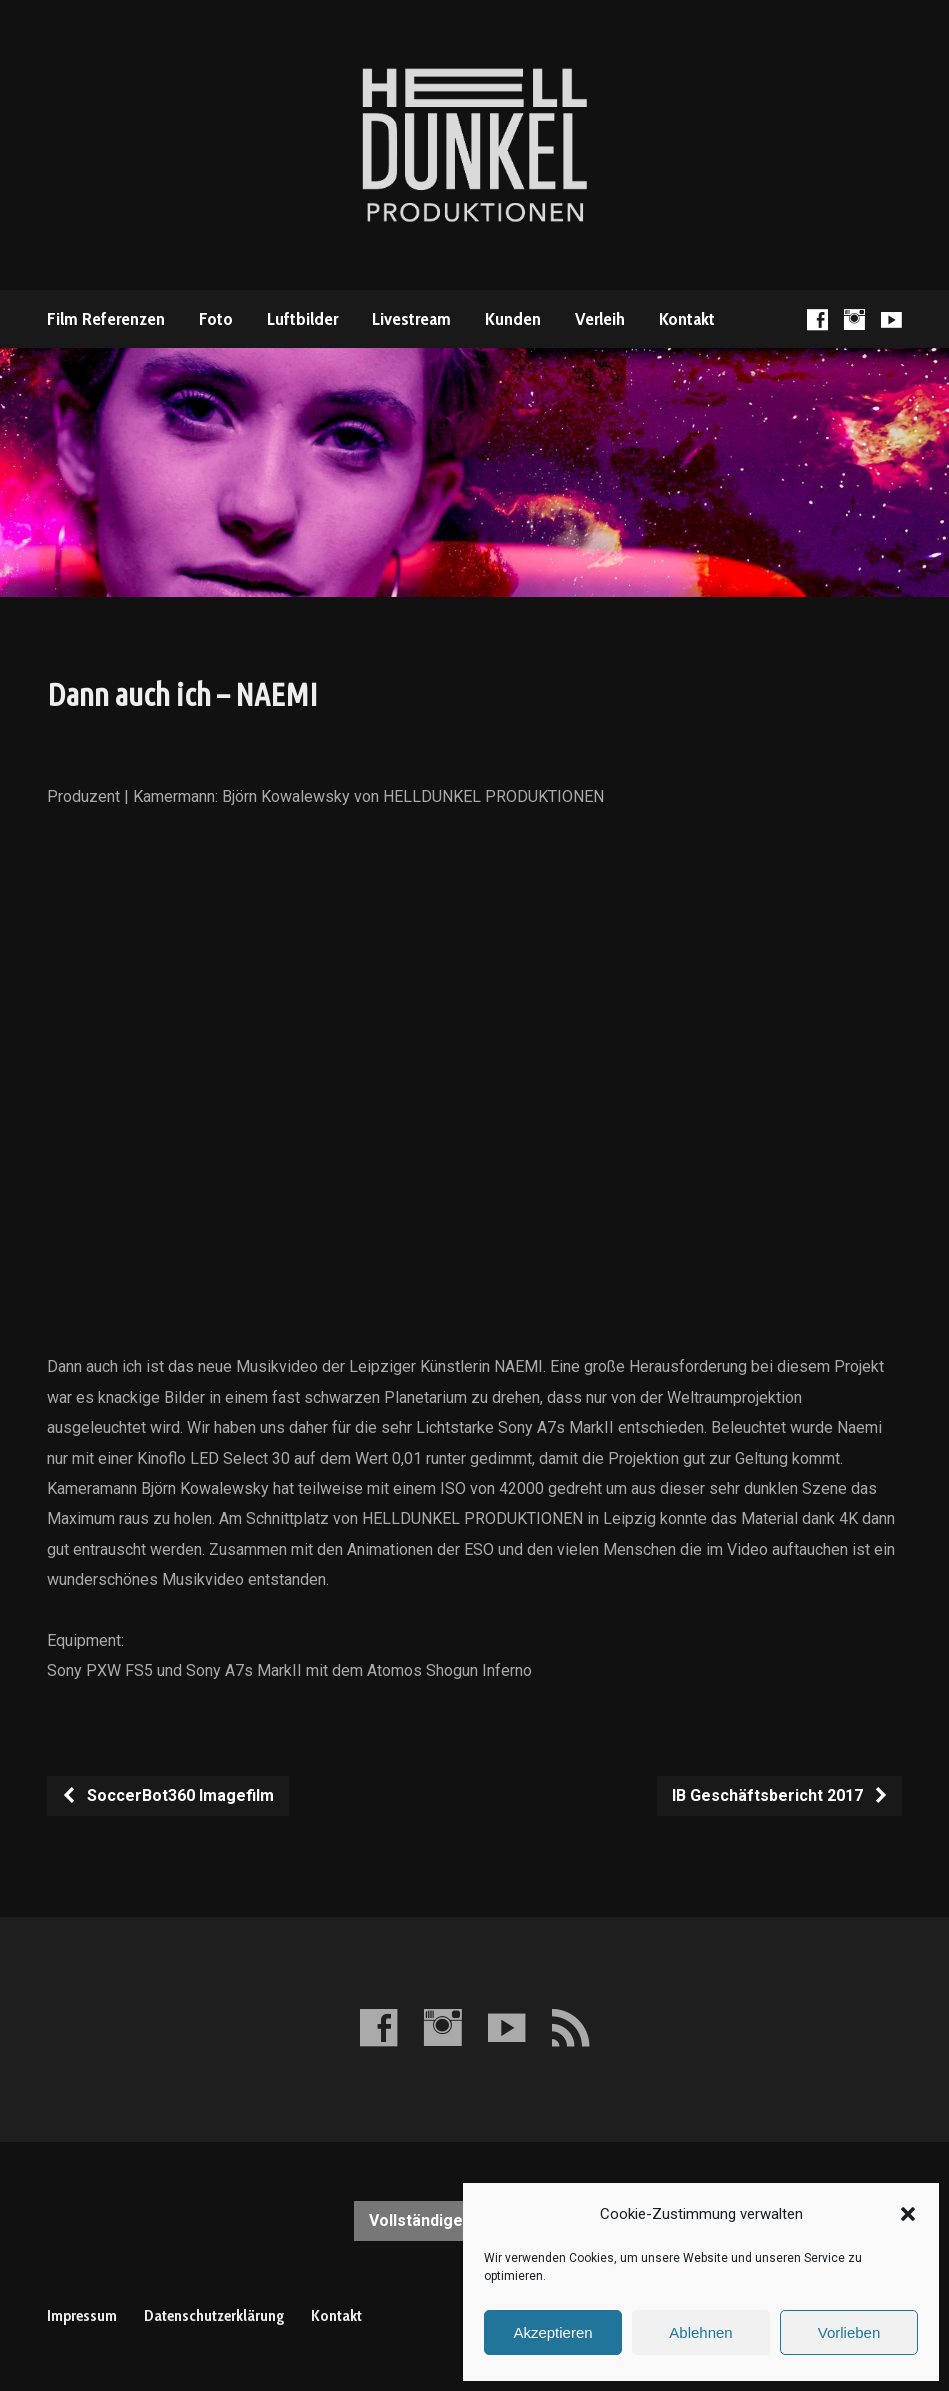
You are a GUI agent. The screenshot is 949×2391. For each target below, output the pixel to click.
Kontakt (687, 319)
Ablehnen (700, 2332)
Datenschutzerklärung (214, 2315)
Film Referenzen (106, 319)
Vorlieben (849, 2332)
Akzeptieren (552, 2332)
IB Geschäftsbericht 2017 (780, 1795)
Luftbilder (302, 319)
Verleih (600, 319)
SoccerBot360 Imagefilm (167, 1795)
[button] (908, 2214)
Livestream (411, 319)
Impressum (82, 2315)
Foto (216, 319)
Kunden (513, 319)
